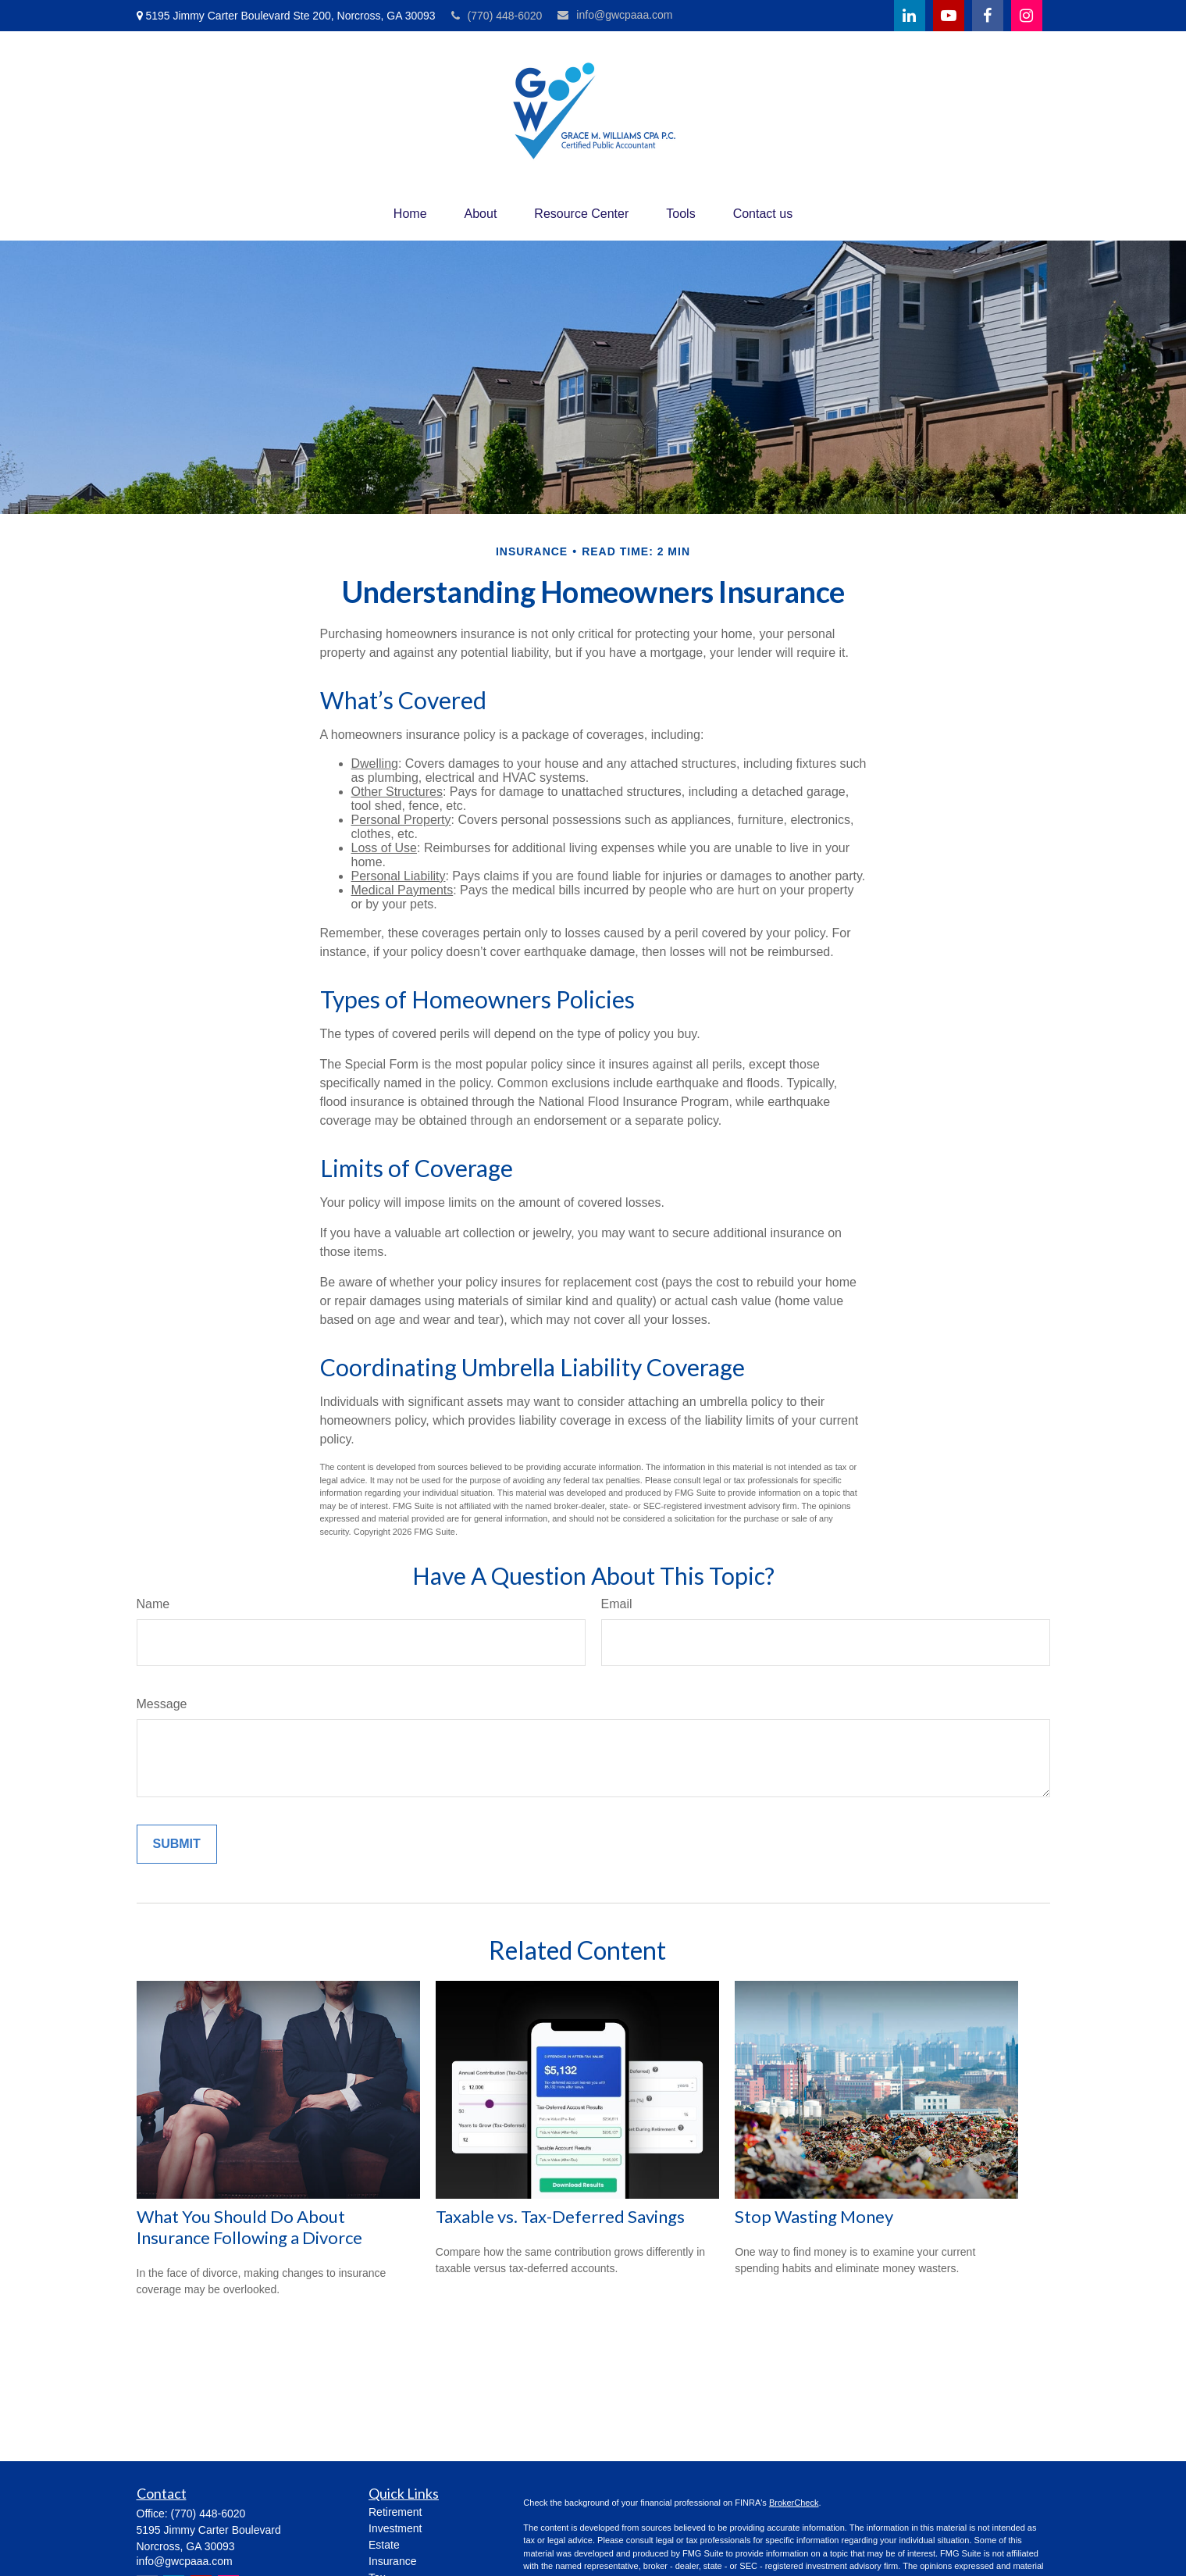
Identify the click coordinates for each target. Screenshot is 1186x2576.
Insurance (392, 2561)
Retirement (395, 2512)
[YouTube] (948, 15)
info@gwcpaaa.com (614, 15)
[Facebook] (987, 15)
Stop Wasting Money (814, 2216)
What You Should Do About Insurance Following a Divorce (249, 2227)
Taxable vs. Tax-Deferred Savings (560, 2216)
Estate (384, 2545)
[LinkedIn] (909, 15)
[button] (410, 214)
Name (153, 1604)
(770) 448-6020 (497, 15)
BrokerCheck (794, 2502)
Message (162, 1704)
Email (616, 1604)
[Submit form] (177, 1844)
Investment (395, 2528)
